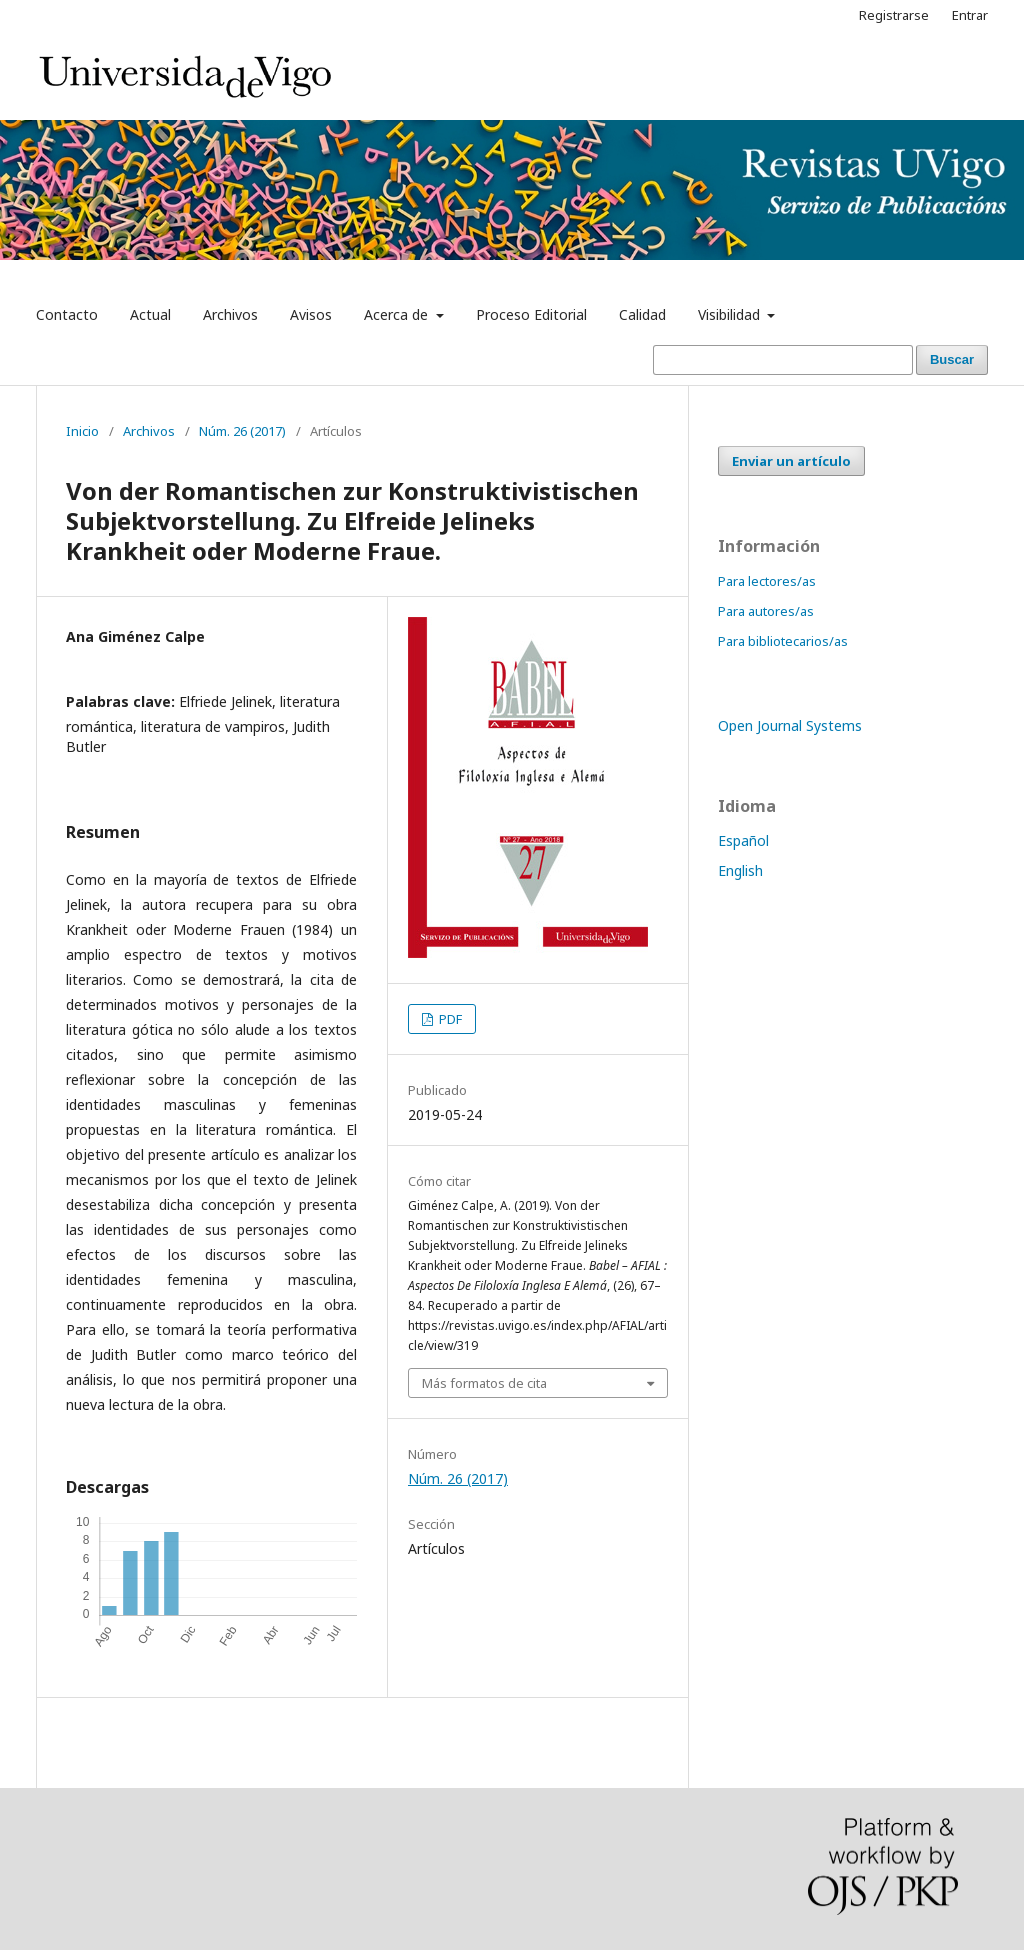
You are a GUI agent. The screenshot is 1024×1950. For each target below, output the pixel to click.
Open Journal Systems (790, 725)
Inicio (82, 431)
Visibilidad (731, 314)
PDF (449, 1019)
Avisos (311, 314)
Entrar (970, 15)
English (740, 870)
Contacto (67, 314)
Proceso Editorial (531, 314)
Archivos (230, 314)
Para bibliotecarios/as (783, 641)
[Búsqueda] (783, 360)
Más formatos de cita (484, 1383)
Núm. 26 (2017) (242, 431)
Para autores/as (766, 611)
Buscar (952, 359)
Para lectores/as (767, 581)
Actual (150, 314)
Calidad (642, 314)
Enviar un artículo (791, 461)
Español (743, 840)
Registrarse (894, 15)
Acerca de (398, 314)
